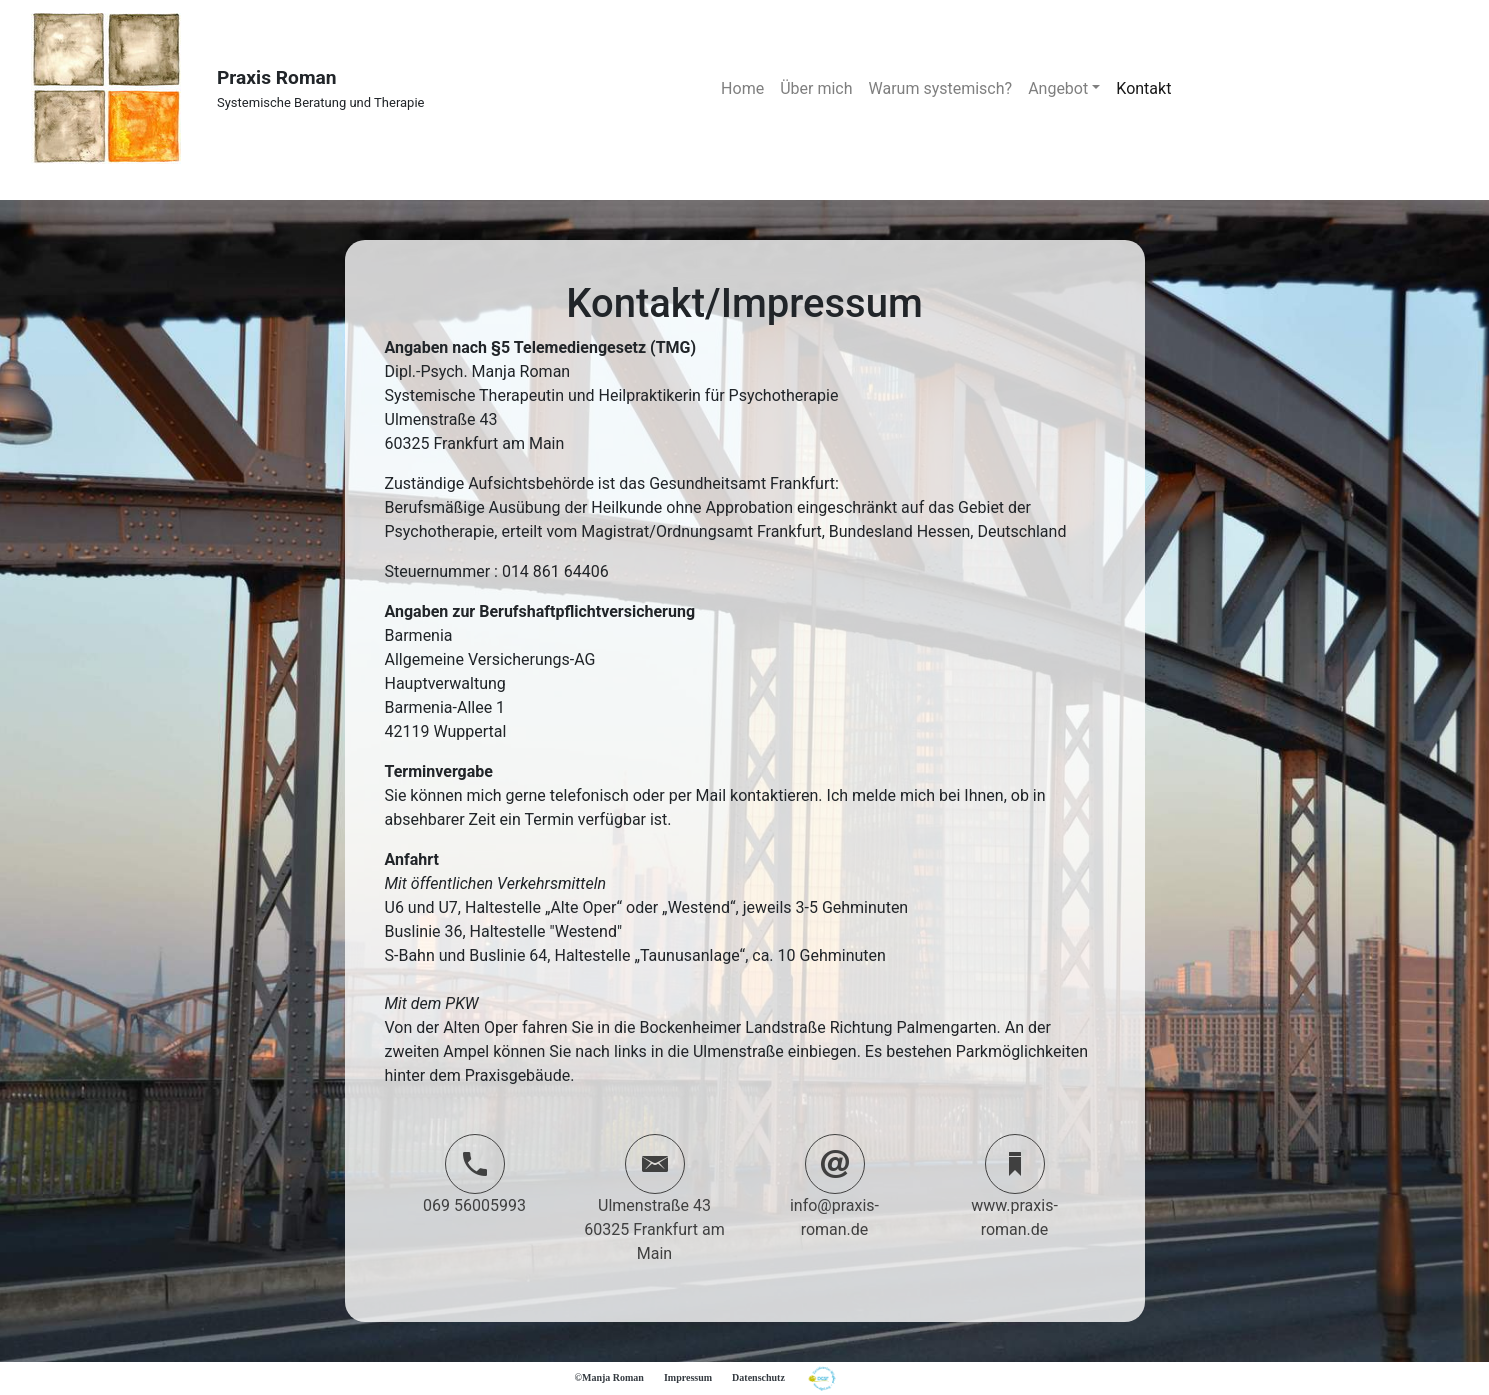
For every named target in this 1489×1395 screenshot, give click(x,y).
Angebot (1058, 88)
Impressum (688, 1377)
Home (742, 88)
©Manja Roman (609, 1377)
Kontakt (1143, 88)
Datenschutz (758, 1377)
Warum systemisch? (941, 88)
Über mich (816, 88)
